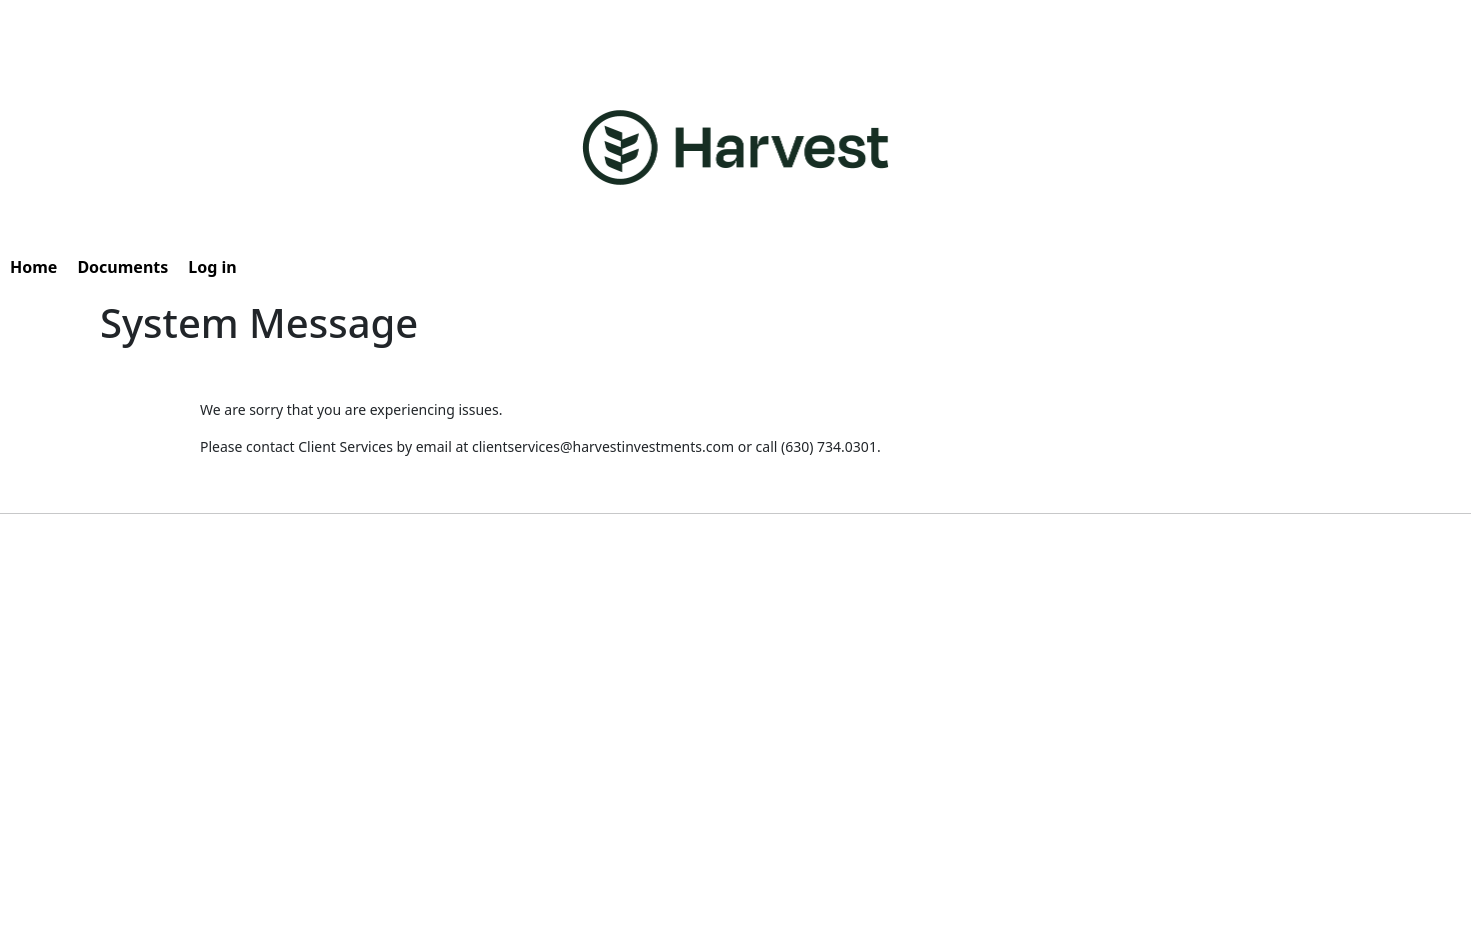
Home (33, 267)
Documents (122, 267)
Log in (212, 267)
